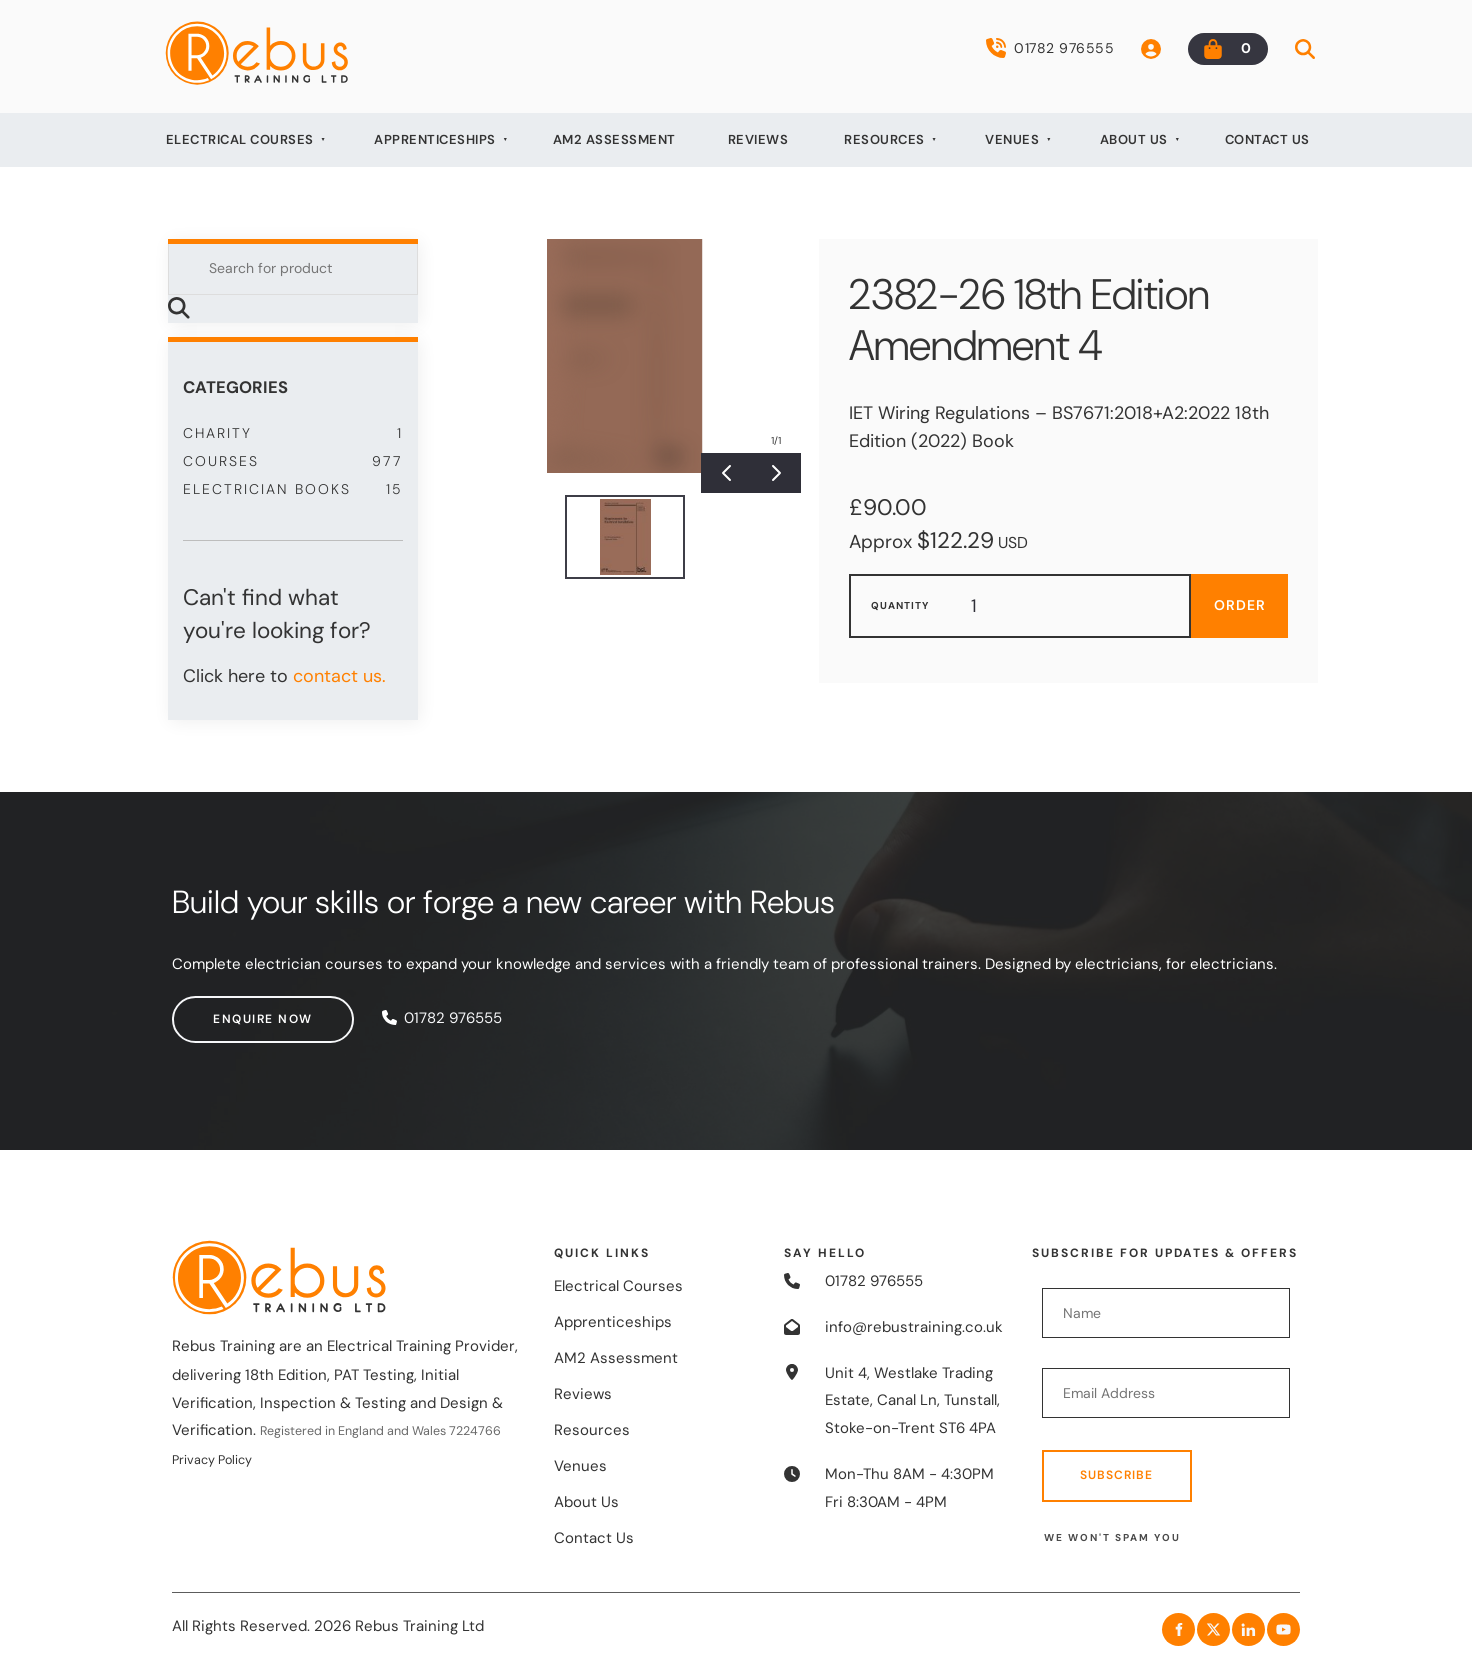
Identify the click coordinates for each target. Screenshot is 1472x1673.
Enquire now (222, 1009)
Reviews (758, 139)
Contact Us (1267, 139)
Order (1240, 605)
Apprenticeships (435, 139)
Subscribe (1116, 1475)
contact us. (339, 676)
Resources (884, 139)
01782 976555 (1050, 48)
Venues (1012, 139)
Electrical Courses (240, 139)
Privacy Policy (212, 1460)
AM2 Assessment (614, 139)
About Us (1134, 139)
